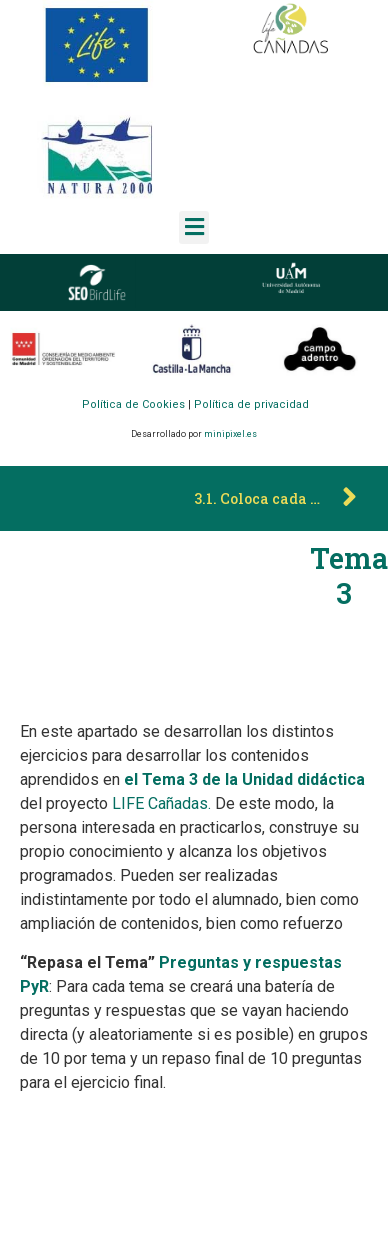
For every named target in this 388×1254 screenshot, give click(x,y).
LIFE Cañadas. (161, 803)
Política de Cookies (133, 404)
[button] (194, 227)
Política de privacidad (251, 404)
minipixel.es (230, 434)
